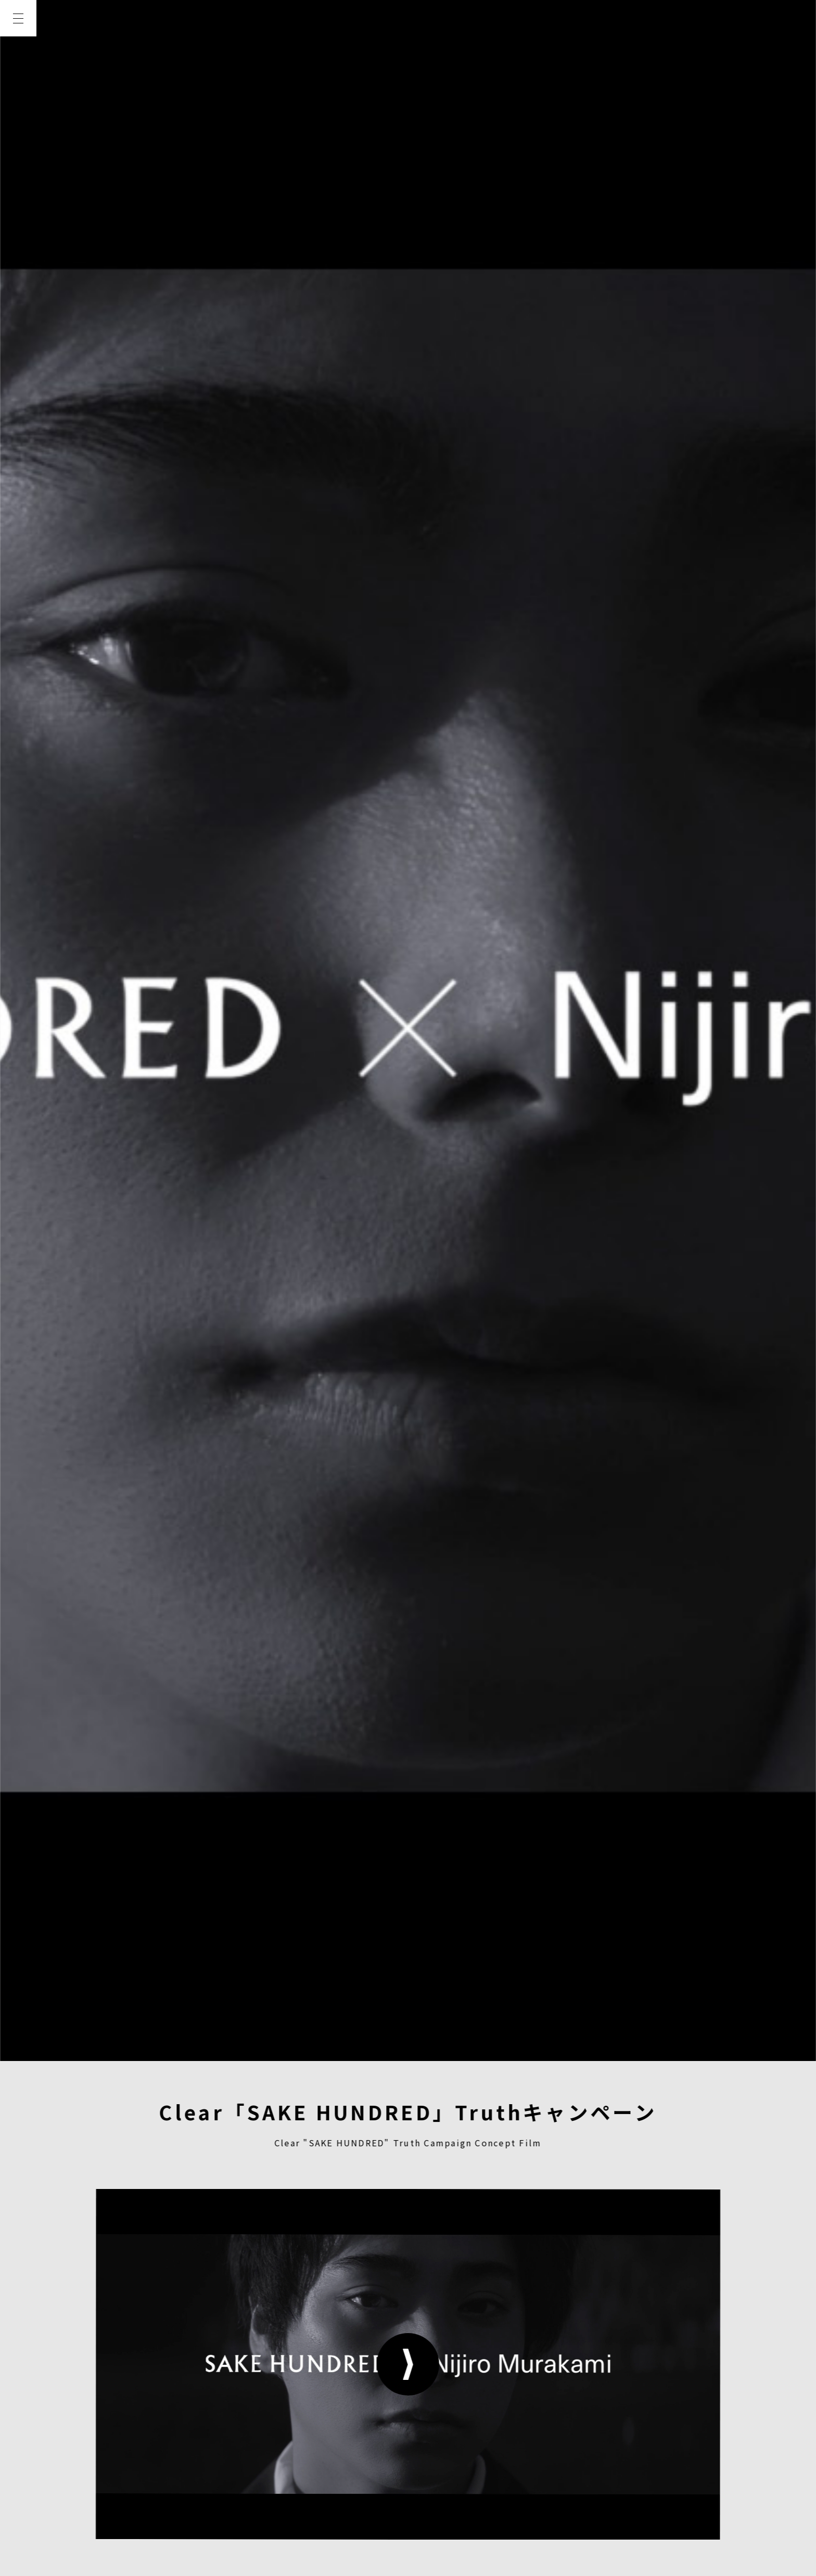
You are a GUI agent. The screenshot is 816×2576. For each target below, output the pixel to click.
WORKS (18, 131)
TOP (18, 56)
